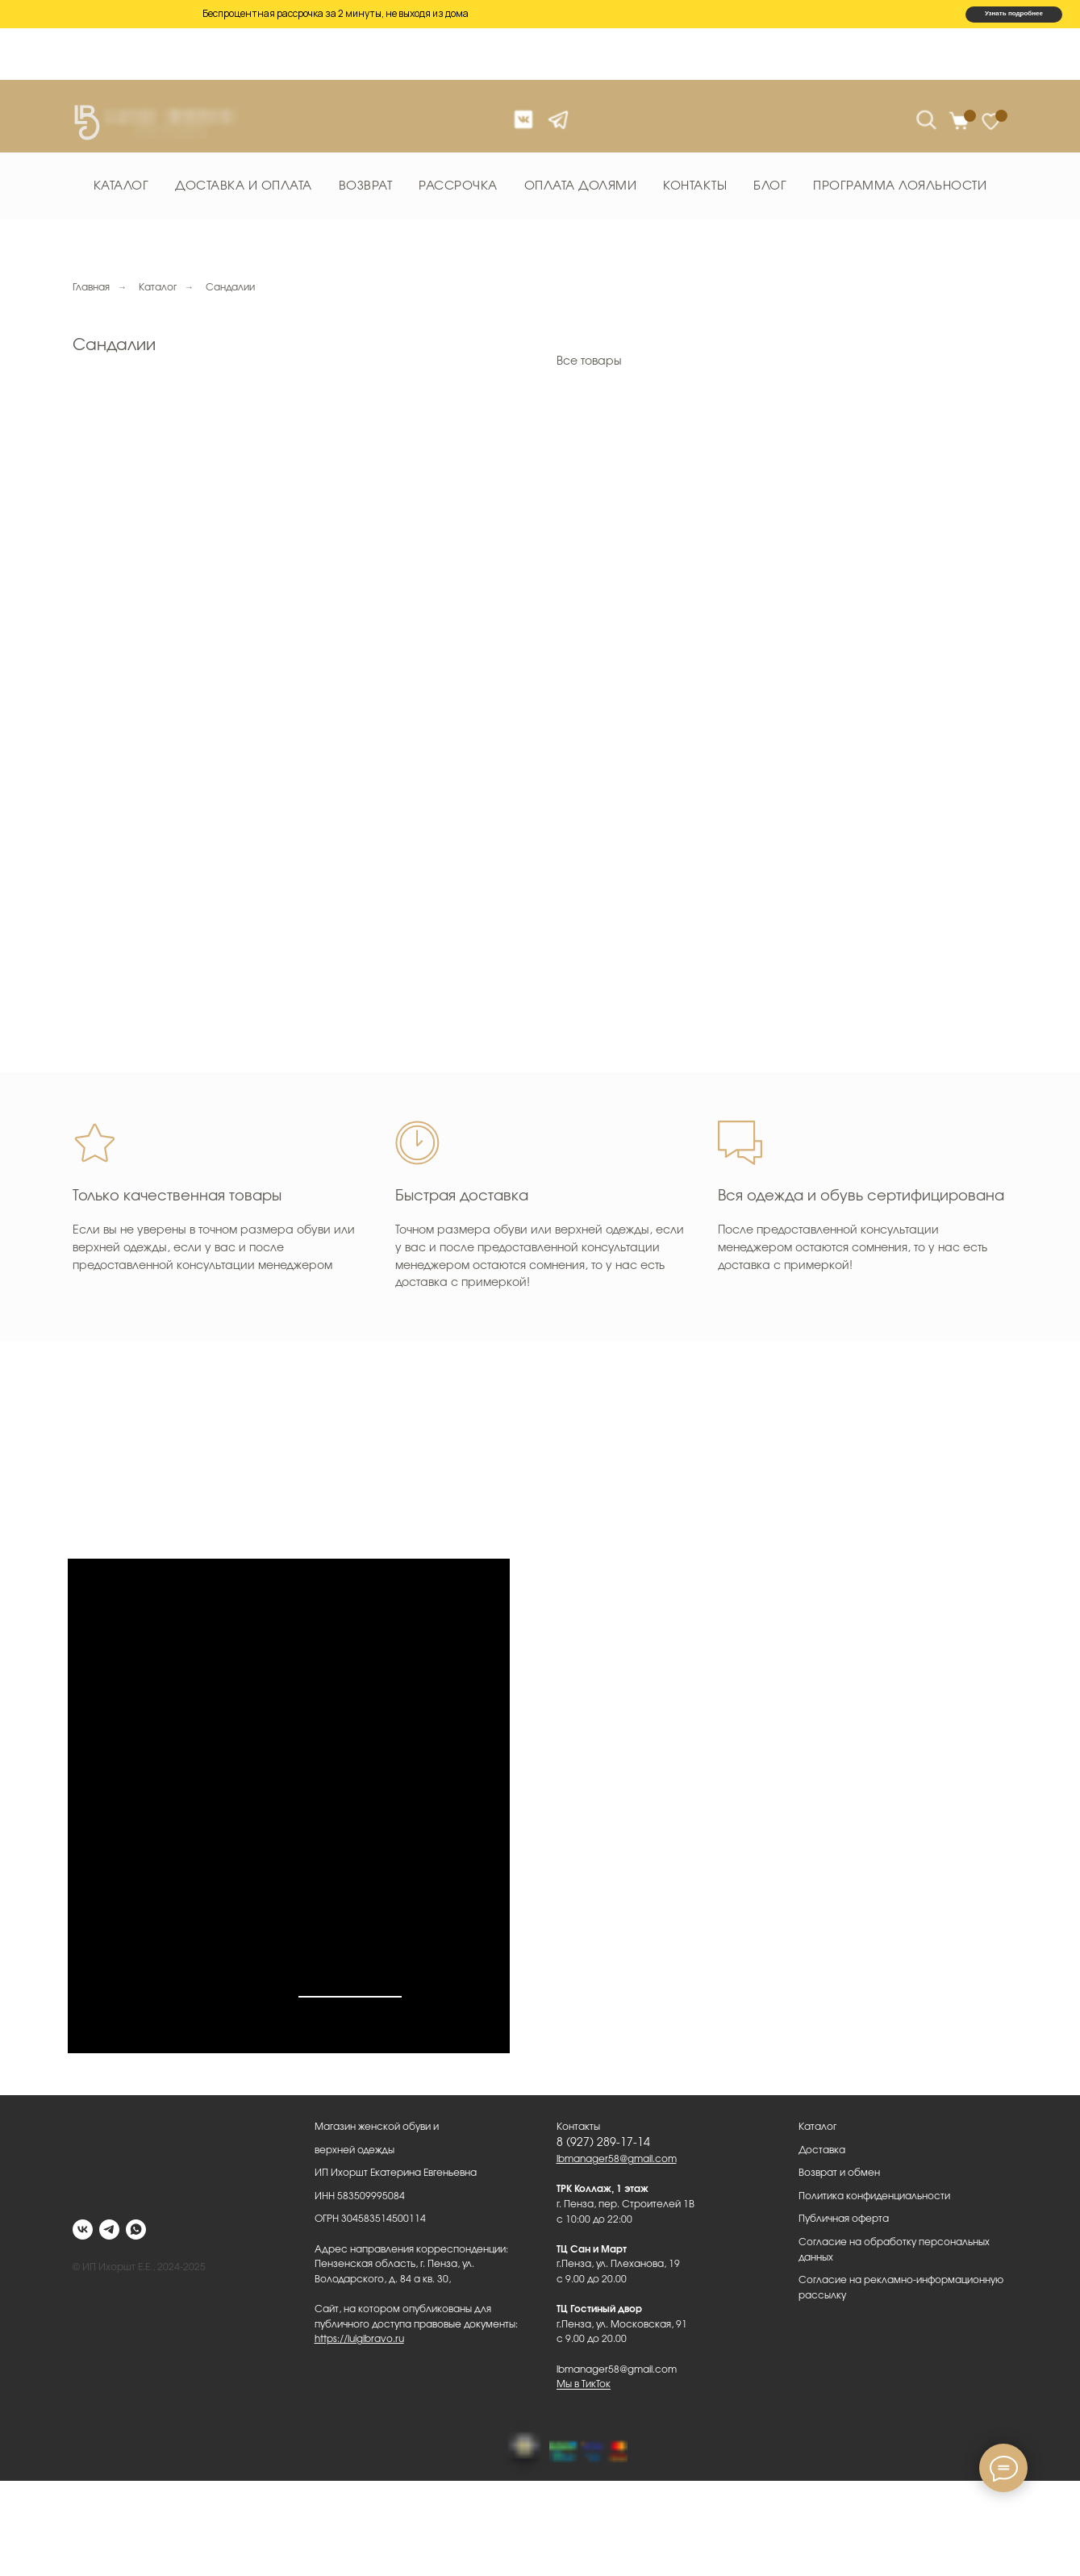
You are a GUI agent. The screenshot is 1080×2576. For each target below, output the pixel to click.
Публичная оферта (844, 2218)
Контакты (695, 186)
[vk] (83, 2229)
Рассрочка (458, 186)
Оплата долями (580, 186)
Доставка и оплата (243, 186)
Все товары (589, 361)
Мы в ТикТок (584, 2384)
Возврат (366, 186)
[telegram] (109, 2229)
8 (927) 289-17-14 (603, 2142)
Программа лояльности (899, 186)
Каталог (121, 186)
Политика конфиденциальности (874, 2196)
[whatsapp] (136, 2229)
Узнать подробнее (1014, 13)
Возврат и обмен (839, 2172)
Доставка (822, 2150)
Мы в (152, 1954)
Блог (769, 186)
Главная (91, 287)
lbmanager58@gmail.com (617, 2159)
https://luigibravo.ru (359, 2339)
